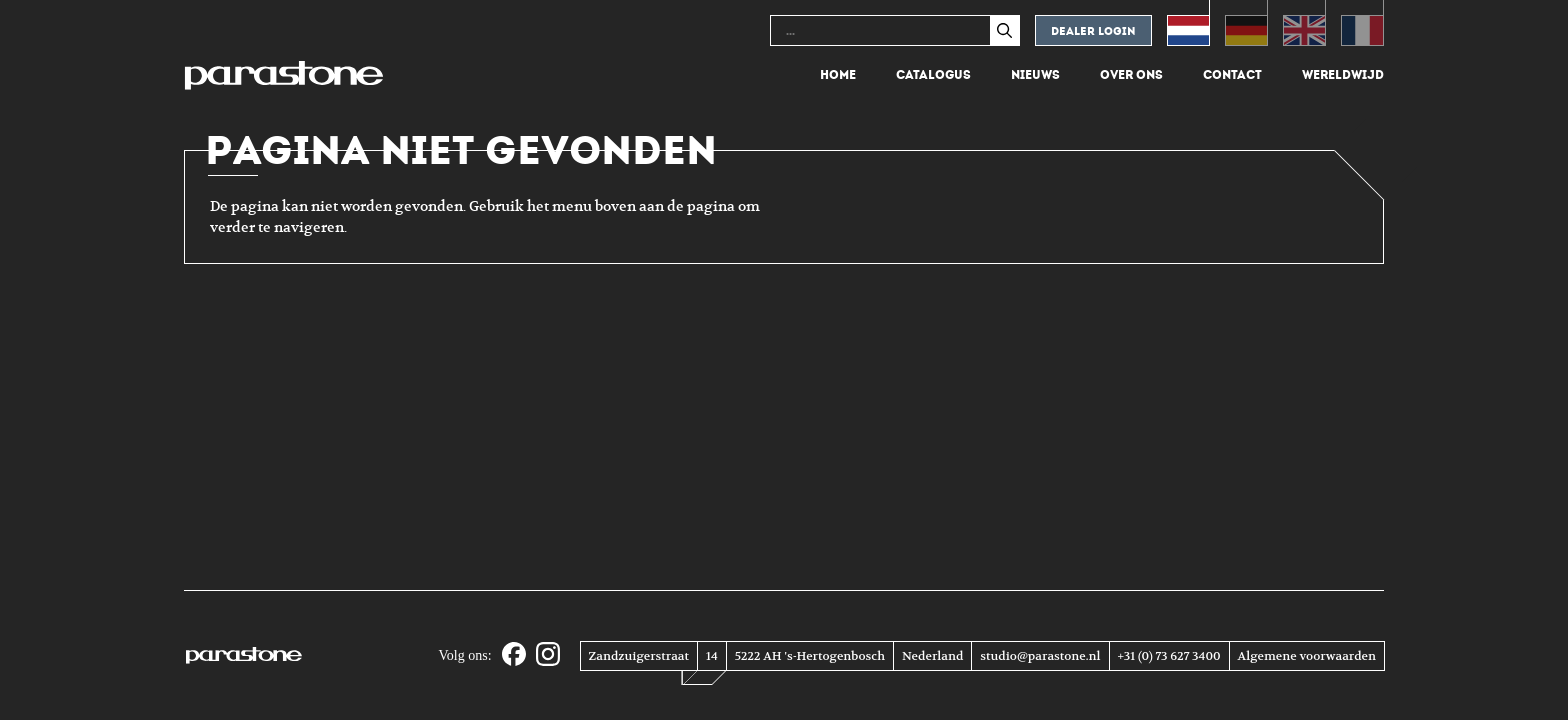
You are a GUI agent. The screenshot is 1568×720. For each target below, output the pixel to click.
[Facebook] (514, 655)
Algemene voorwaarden (1307, 656)
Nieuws (1035, 75)
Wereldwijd (1343, 75)
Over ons (1131, 75)
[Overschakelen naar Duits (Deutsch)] (1246, 23)
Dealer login (1093, 31)
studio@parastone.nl (1040, 656)
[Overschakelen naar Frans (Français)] (1362, 23)
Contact (1232, 75)
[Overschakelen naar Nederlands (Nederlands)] (1188, 23)
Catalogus (933, 75)
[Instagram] (548, 655)
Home (838, 75)
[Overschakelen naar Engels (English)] (1304, 23)
